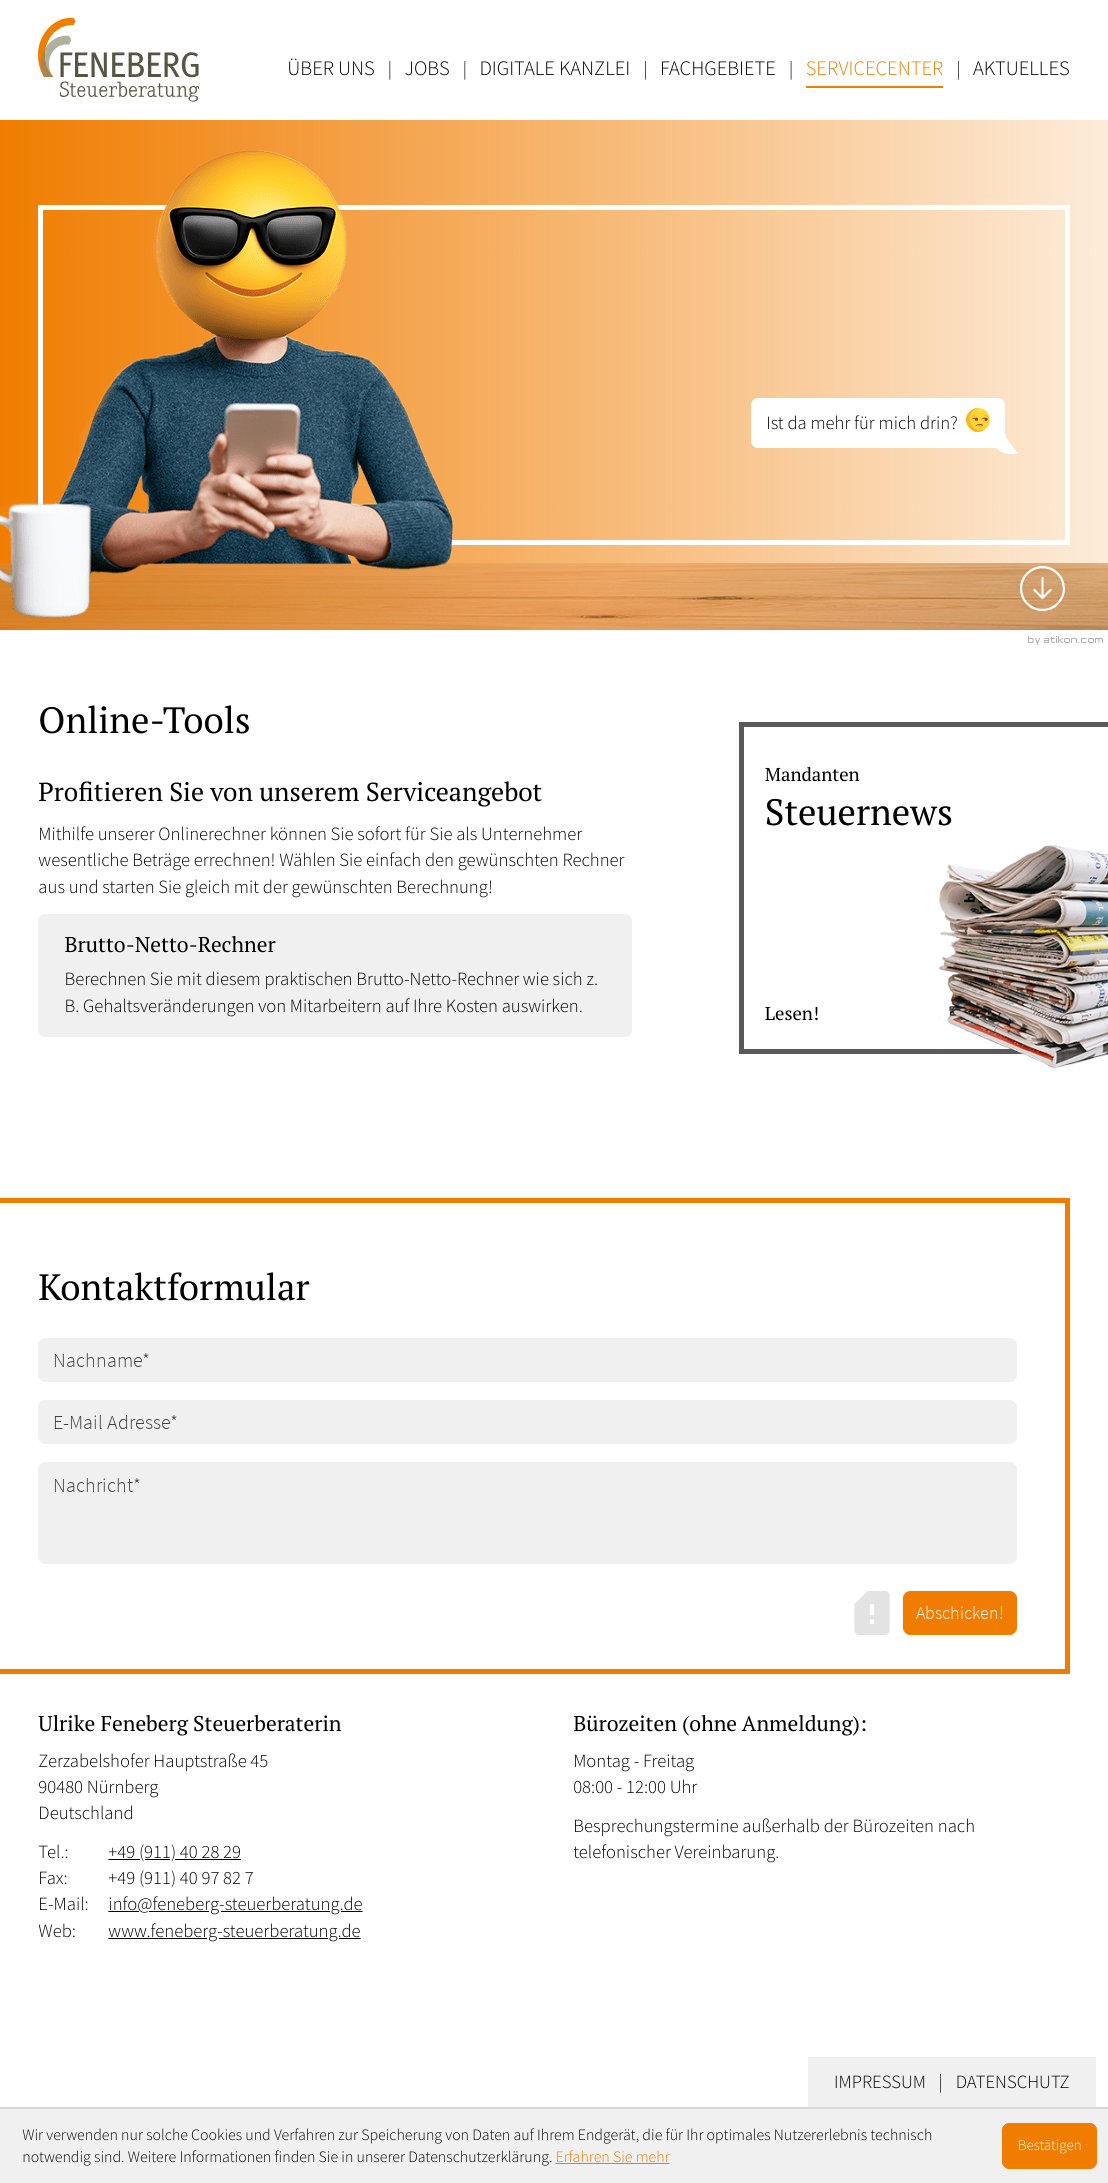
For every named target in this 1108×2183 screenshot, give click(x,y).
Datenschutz (1013, 2082)
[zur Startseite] (118, 59)
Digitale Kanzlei (554, 68)
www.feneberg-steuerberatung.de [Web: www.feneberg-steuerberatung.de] (234, 1931)
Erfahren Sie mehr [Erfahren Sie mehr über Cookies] (613, 2157)
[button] (335, 975)
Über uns (330, 68)
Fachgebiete (718, 68)
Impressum (880, 2082)
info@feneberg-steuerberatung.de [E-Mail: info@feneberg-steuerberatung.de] (235, 1904)
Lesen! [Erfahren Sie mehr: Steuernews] (792, 1014)
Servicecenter (875, 68)
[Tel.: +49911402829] (174, 1853)
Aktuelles (1021, 68)
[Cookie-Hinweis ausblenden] (1050, 2146)
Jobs (427, 68)
